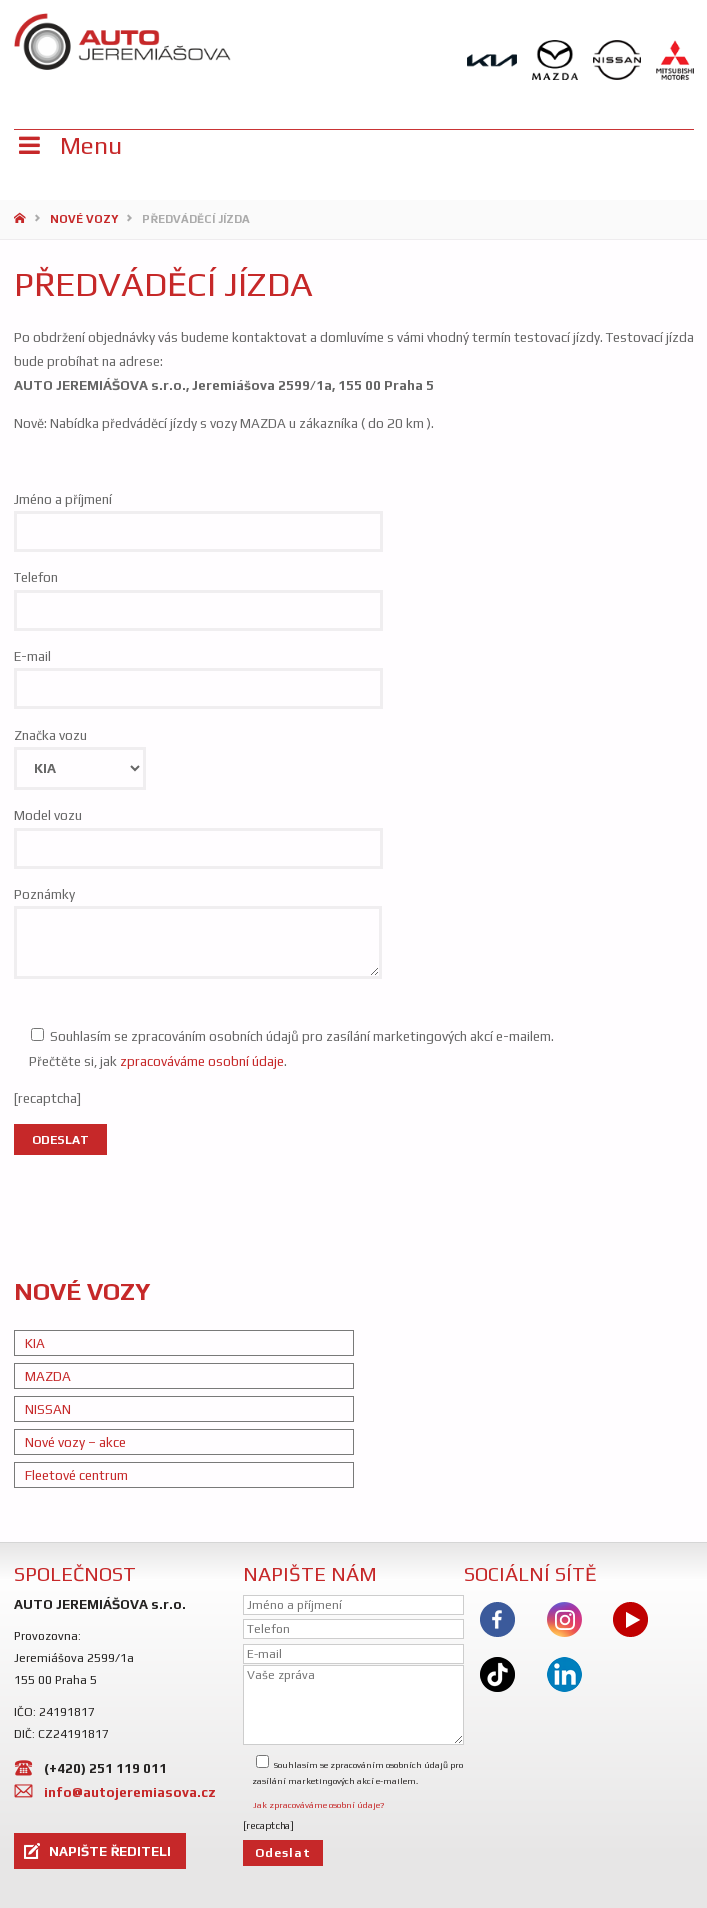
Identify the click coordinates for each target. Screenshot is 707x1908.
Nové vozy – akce (75, 1442)
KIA (35, 1343)
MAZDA (48, 1376)
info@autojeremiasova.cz (130, 1792)
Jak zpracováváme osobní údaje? (318, 1805)
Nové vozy (84, 219)
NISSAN (48, 1409)
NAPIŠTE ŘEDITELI (110, 1851)
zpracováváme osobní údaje (202, 1061)
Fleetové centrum (76, 1475)
